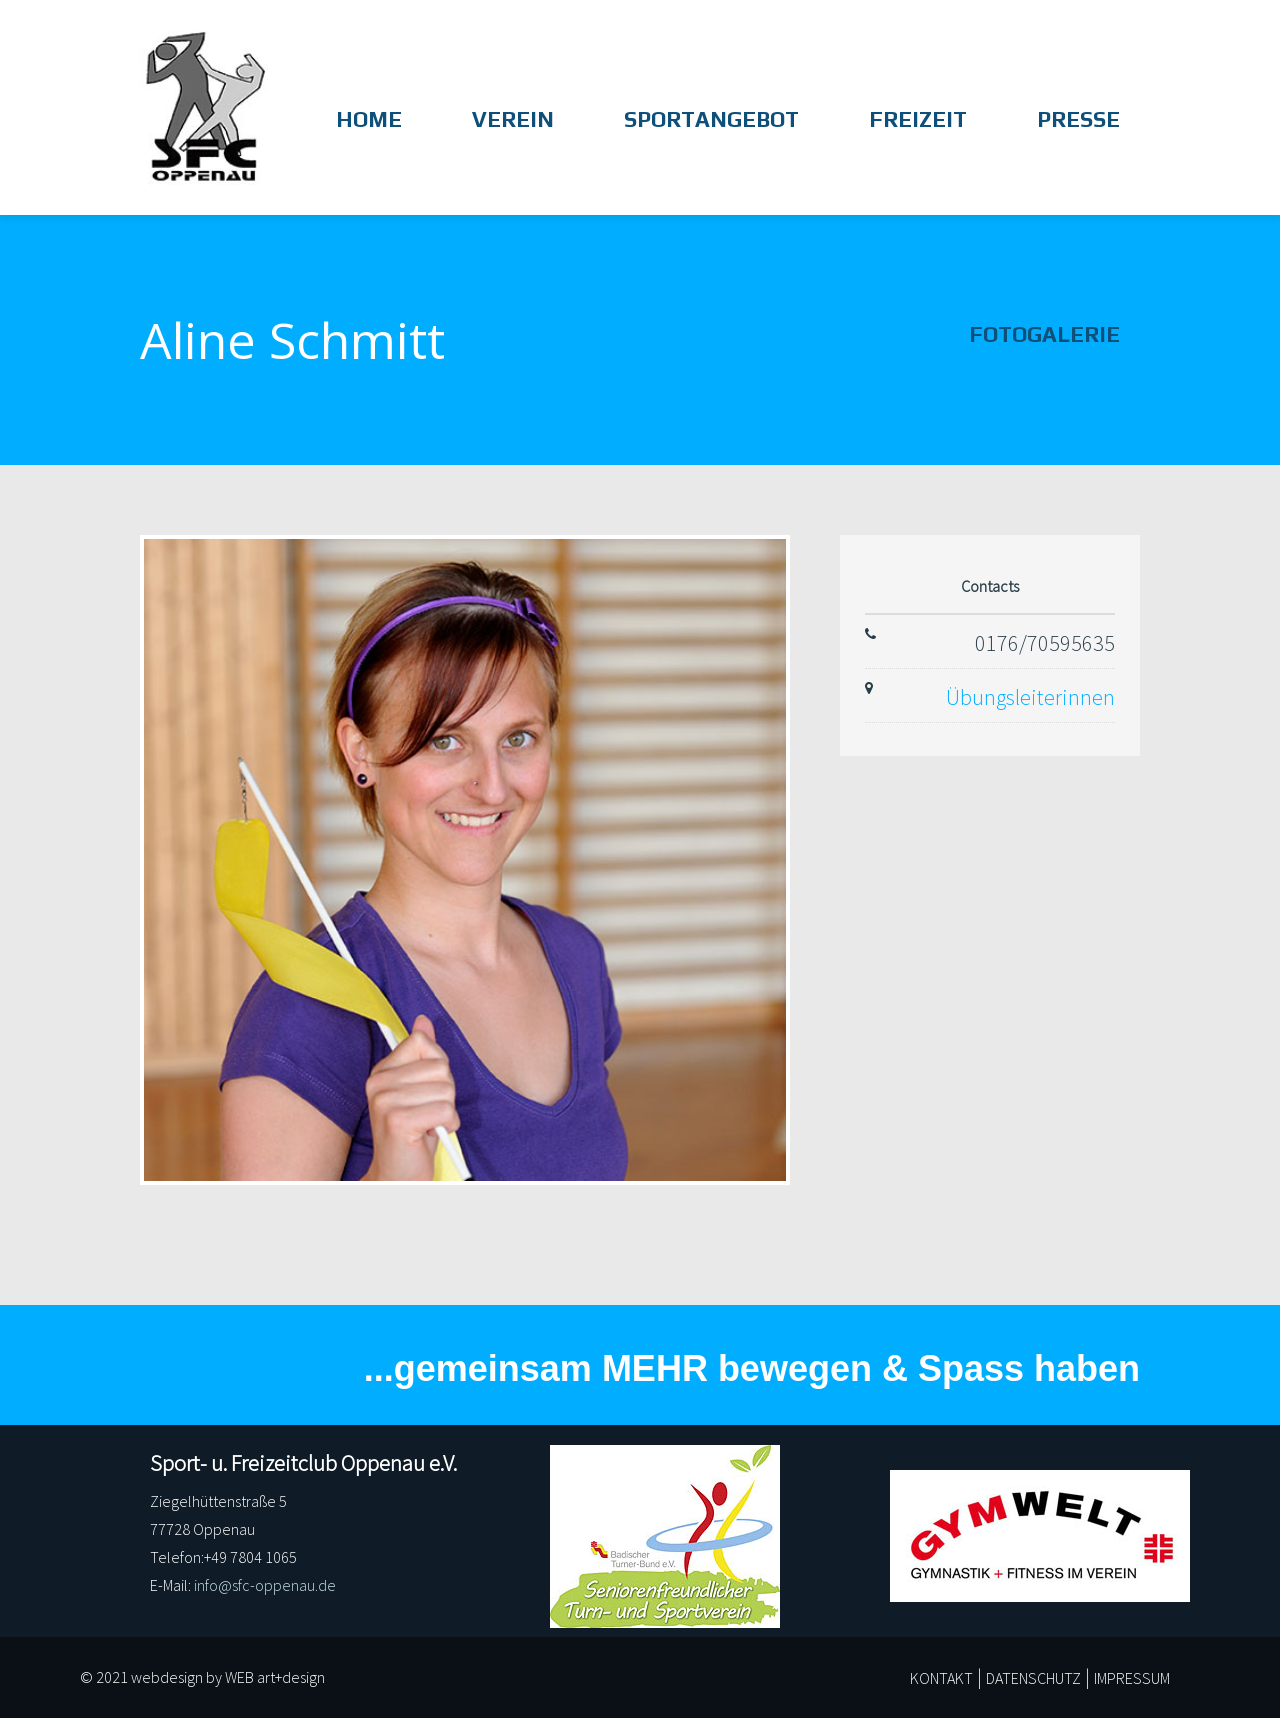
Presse (1078, 120)
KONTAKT (941, 1678)
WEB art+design (275, 1677)
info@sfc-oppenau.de (265, 1585)
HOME (369, 120)
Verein (513, 120)
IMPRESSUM (1132, 1678)
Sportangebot (711, 120)
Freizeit (918, 120)
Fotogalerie (1044, 335)
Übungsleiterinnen (1030, 697)
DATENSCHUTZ (1033, 1678)
